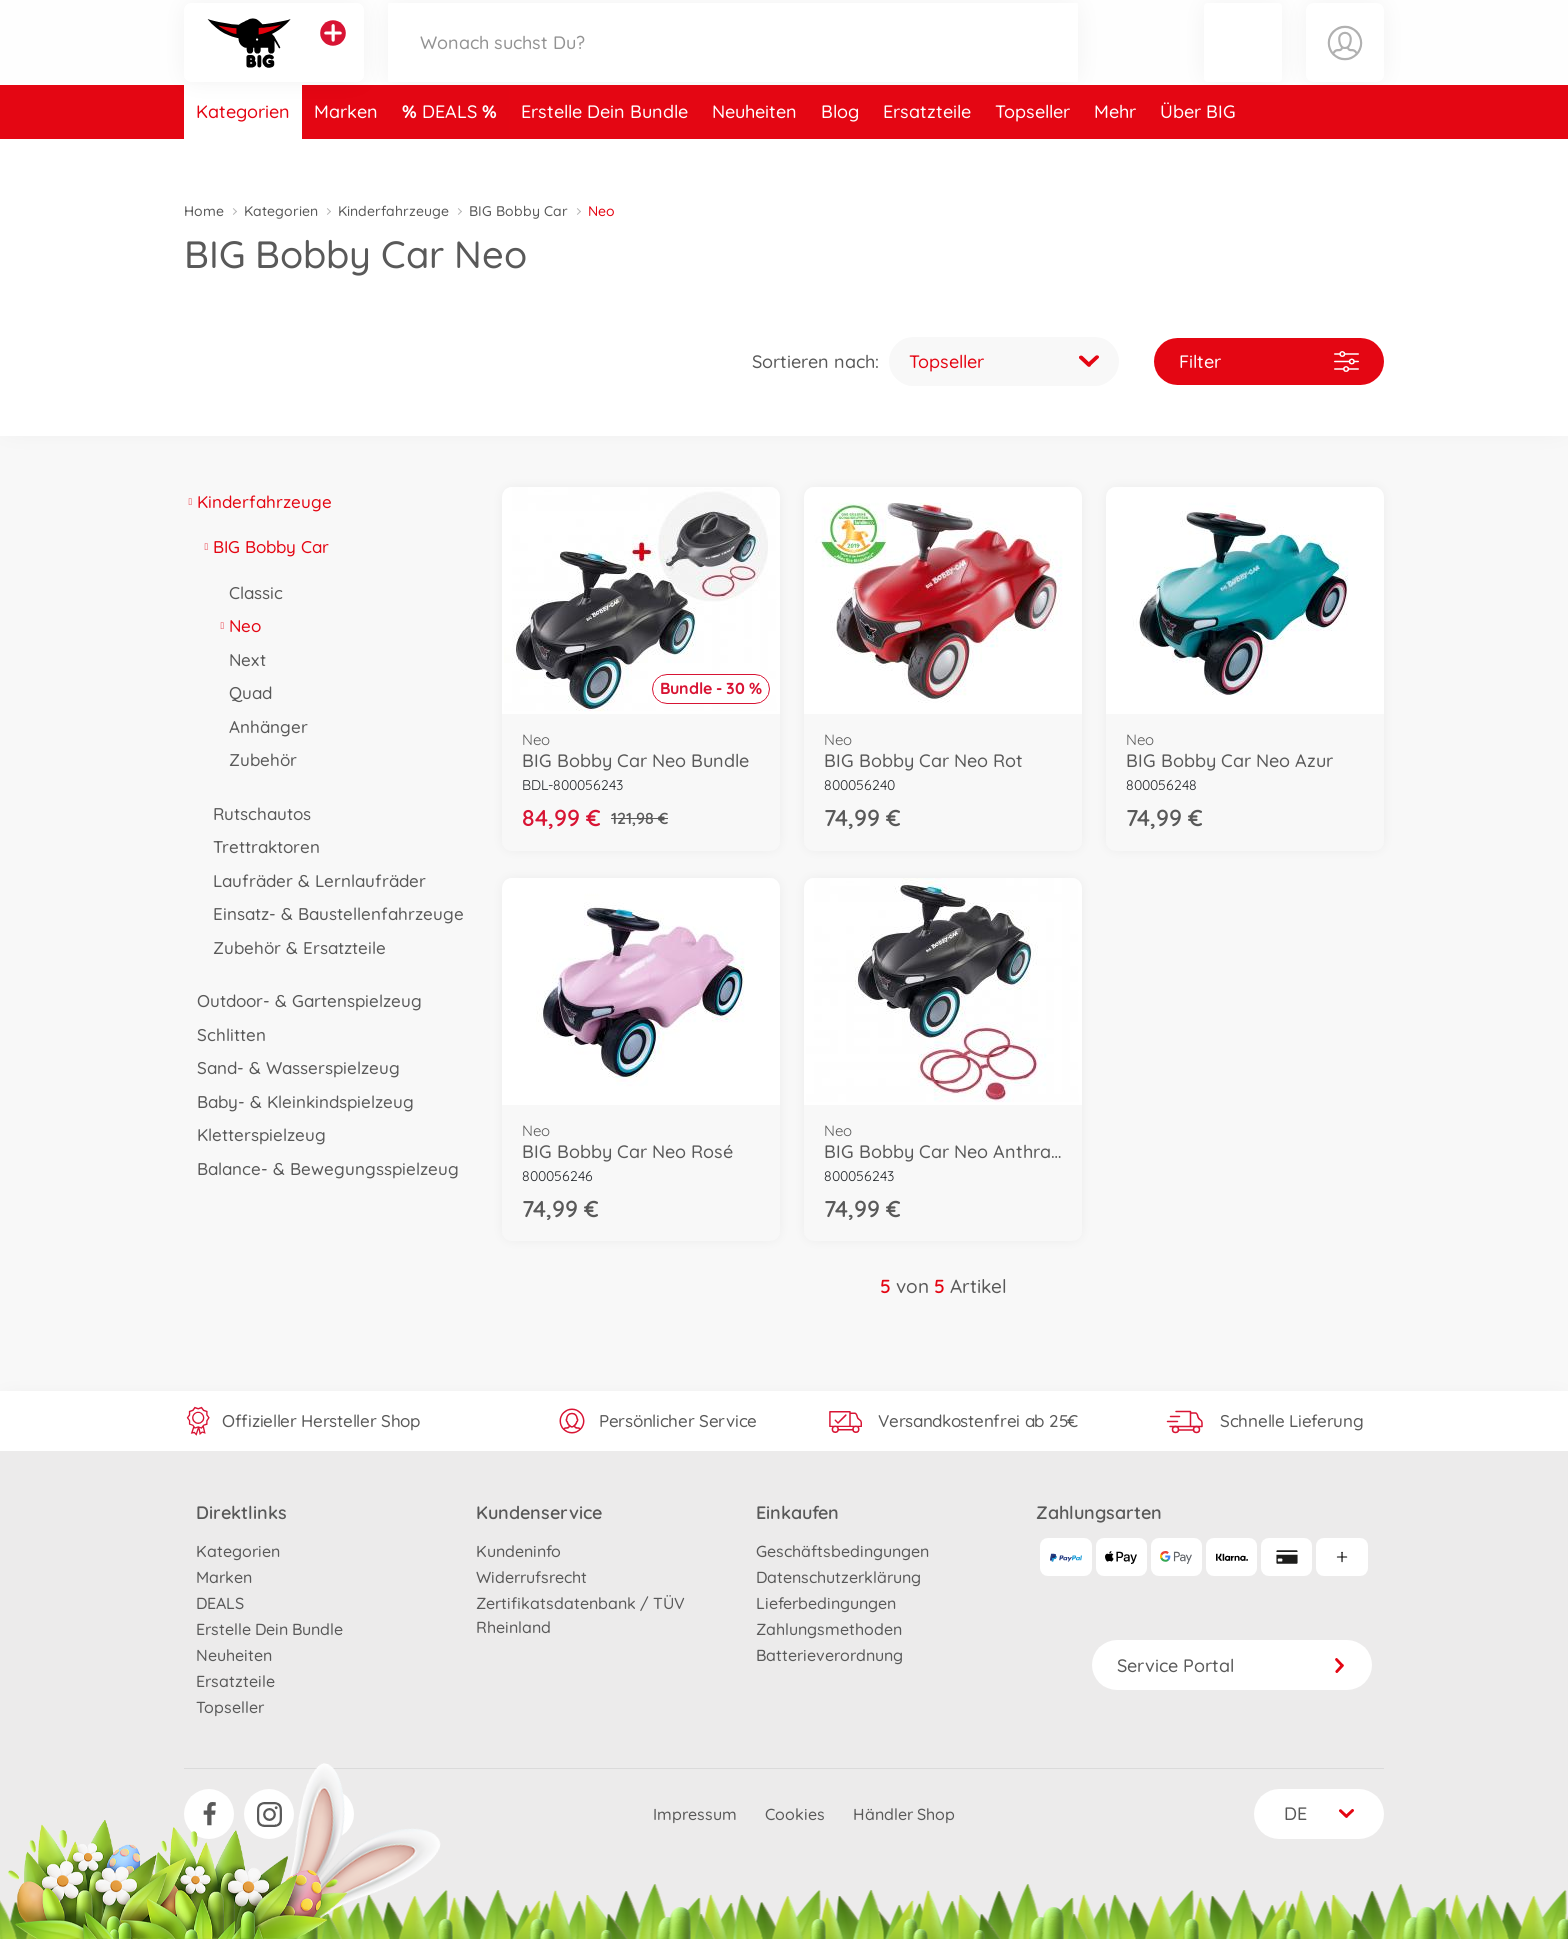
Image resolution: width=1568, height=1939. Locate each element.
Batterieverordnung (829, 1655)
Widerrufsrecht (531, 1577)
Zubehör (256, 759)
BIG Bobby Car (518, 211)
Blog (840, 153)
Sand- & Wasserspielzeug (292, 1067)
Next (241, 659)
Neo (238, 625)
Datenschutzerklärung (838, 1577)
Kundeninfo (518, 1551)
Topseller (1032, 153)
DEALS (452, 153)
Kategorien (243, 153)
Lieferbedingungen (826, 1603)
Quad (244, 692)
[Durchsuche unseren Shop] (733, 63)
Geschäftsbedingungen (842, 1551)
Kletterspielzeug (255, 1134)
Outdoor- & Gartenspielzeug (303, 1000)
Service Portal (1232, 1665)
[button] (1243, 63)
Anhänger (262, 726)
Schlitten (225, 1034)
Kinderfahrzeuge (393, 211)
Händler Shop (904, 1814)
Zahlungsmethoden (829, 1629)
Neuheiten (754, 153)
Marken (346, 153)
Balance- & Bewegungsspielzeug (321, 1168)
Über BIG (1198, 153)
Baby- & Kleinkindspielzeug (299, 1101)
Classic (249, 592)
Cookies (795, 1814)
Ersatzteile (927, 153)
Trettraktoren (260, 846)
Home (204, 211)
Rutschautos (255, 813)
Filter (1269, 361)
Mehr (1115, 153)
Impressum (695, 1814)
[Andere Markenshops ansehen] (333, 54)
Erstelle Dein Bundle (604, 153)
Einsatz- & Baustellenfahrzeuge (332, 913)
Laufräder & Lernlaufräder (313, 880)
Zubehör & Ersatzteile (293, 947)
